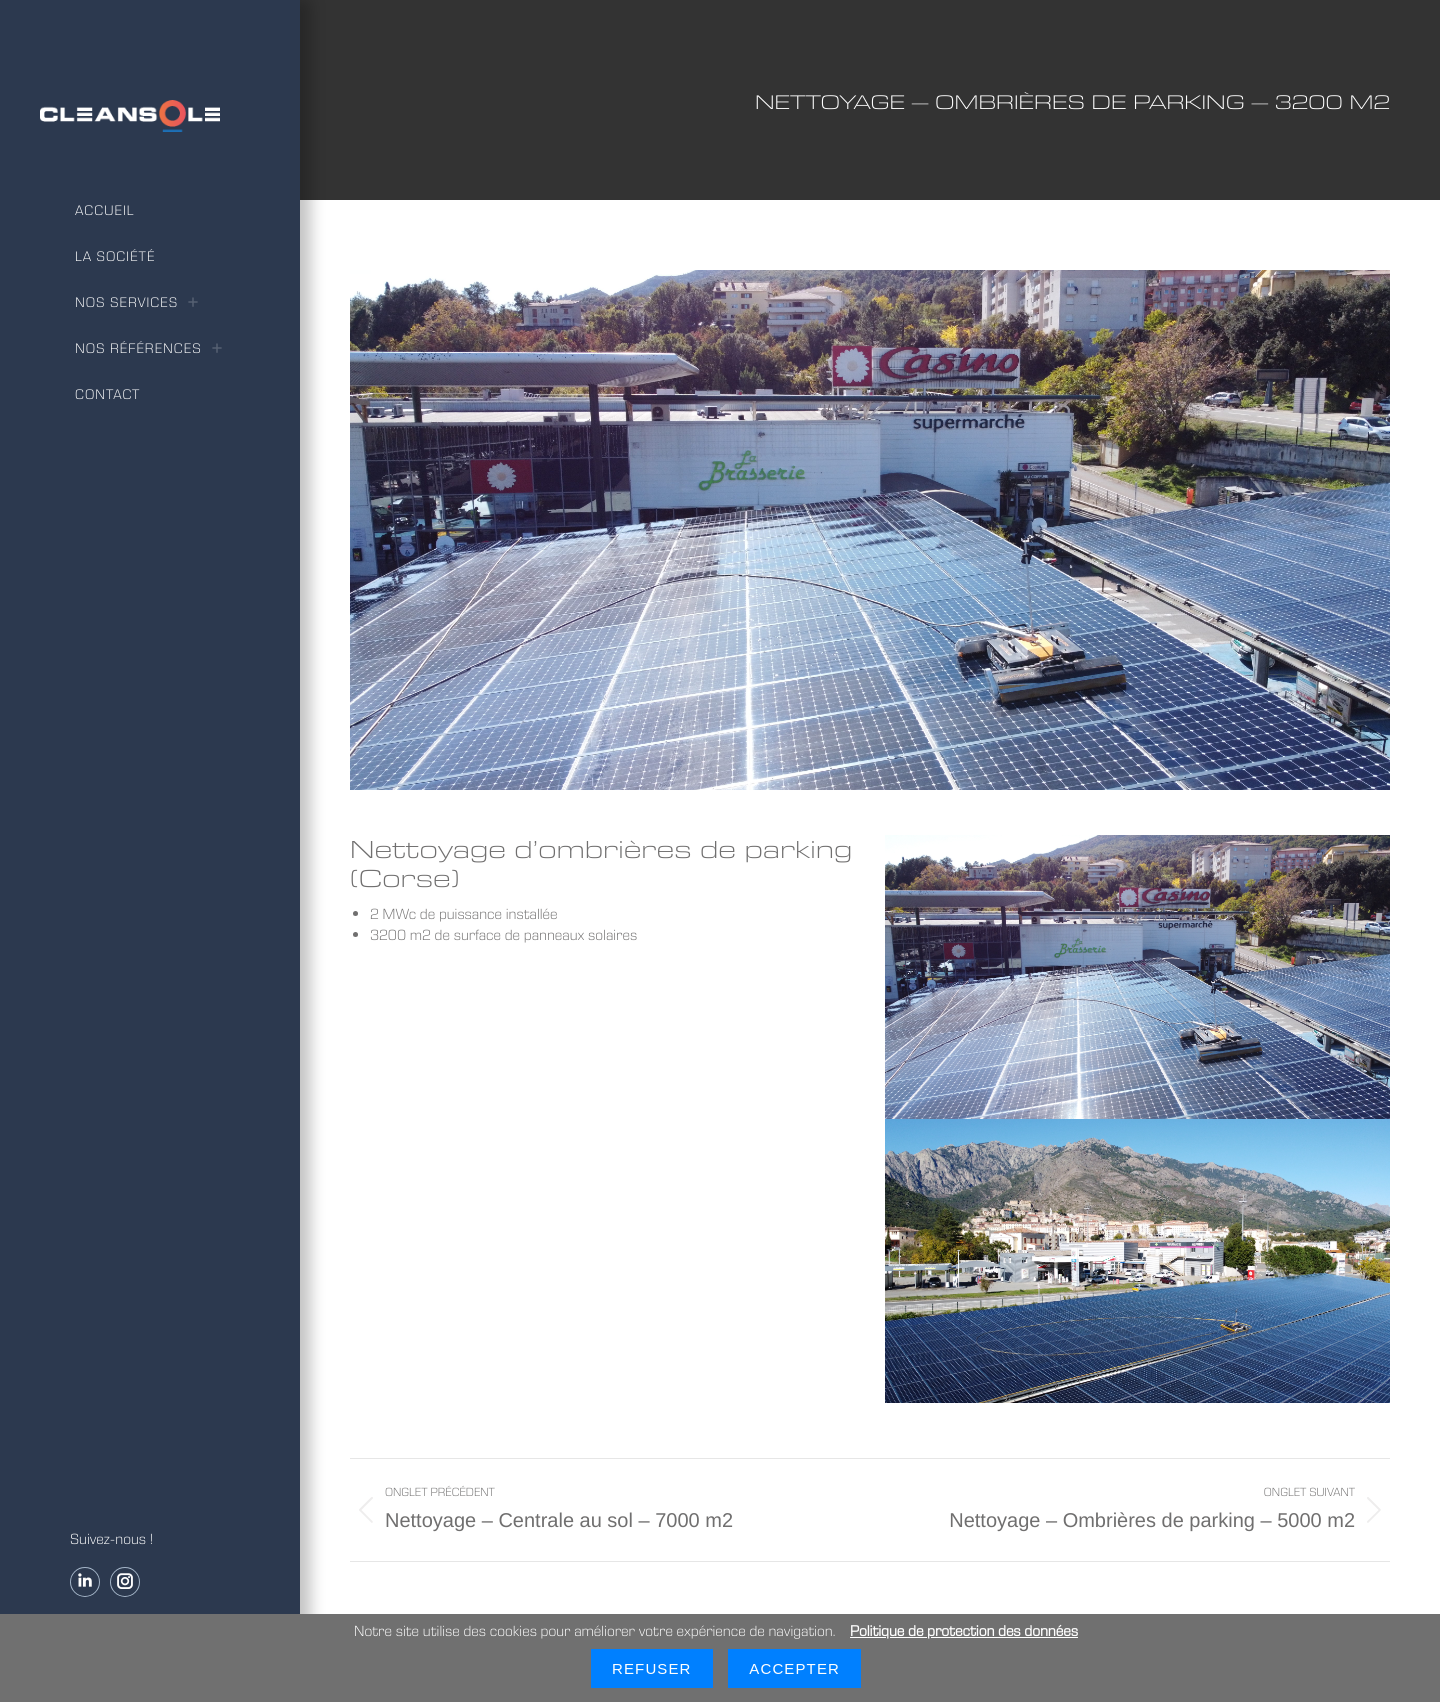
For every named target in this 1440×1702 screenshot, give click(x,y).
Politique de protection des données (964, 1630)
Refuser (652, 1668)
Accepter (794, 1668)
